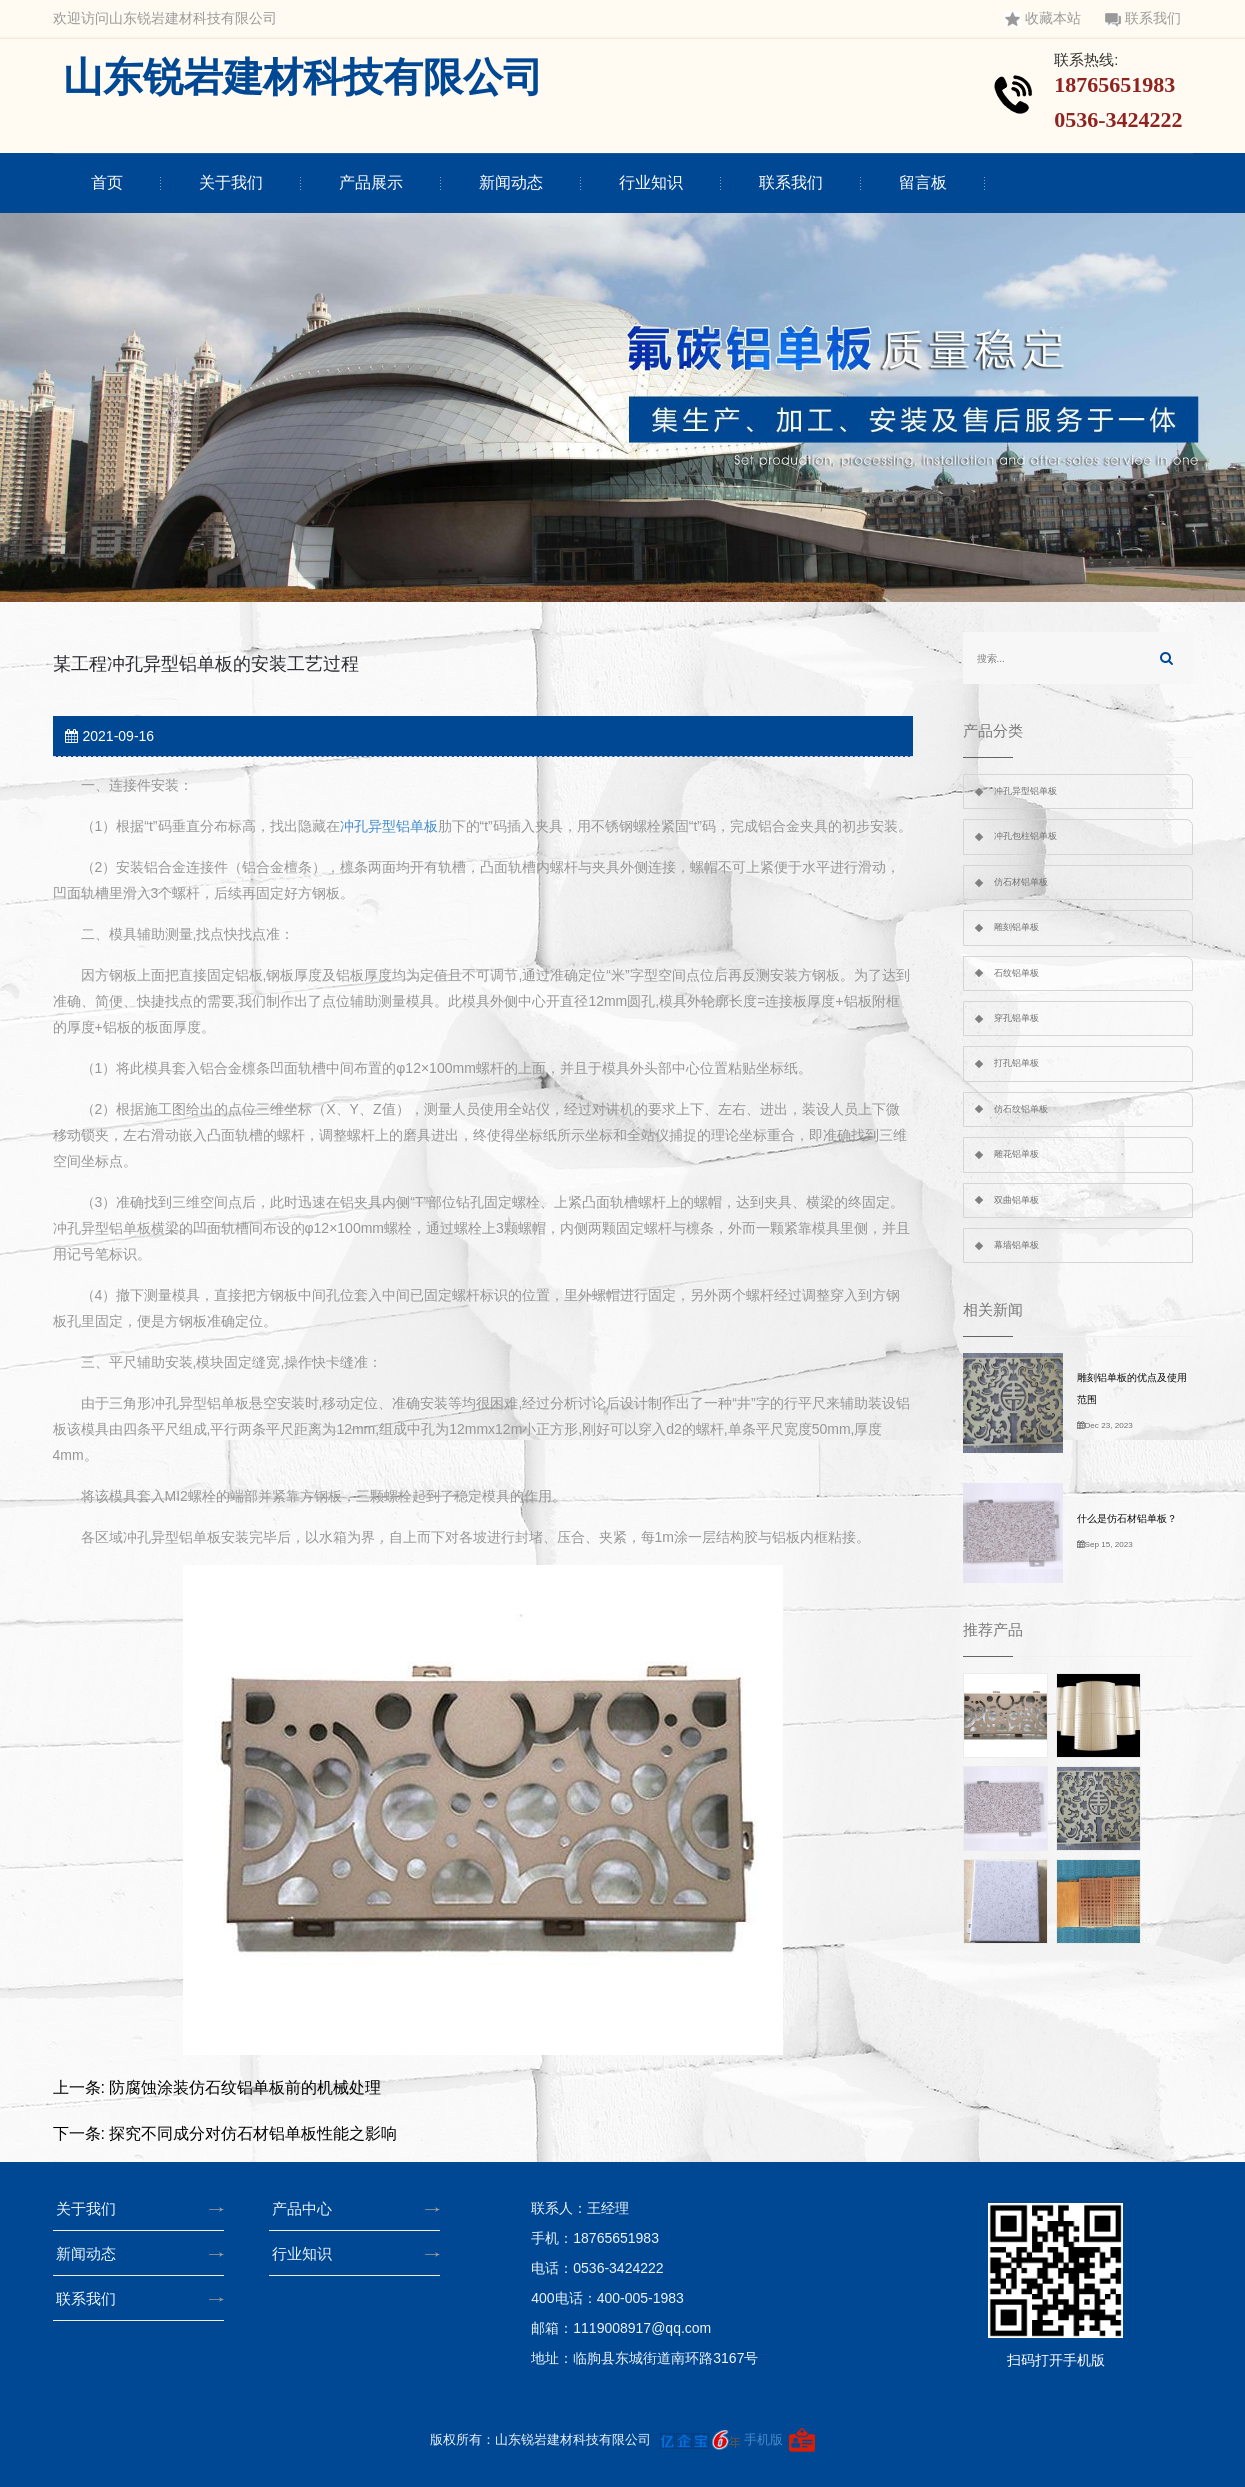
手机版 (763, 2439)
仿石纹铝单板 (1021, 1109)
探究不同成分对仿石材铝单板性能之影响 (253, 2133)
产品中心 (308, 2208)
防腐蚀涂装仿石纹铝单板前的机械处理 (245, 2087)
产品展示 (371, 182)
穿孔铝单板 (1016, 1018)
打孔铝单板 (1016, 1063)
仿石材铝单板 (1021, 882)
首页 (107, 182)
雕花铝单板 (1016, 1154)
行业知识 (651, 182)
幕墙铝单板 (1016, 1245)
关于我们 (231, 182)
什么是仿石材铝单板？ (1127, 1518)
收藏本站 (1043, 18)
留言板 (923, 182)
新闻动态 (511, 182)
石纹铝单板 (1016, 973)
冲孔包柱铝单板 (1025, 836)
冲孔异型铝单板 (389, 826)
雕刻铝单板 (1016, 927)
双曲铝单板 (1016, 1200)
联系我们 (1143, 18)
